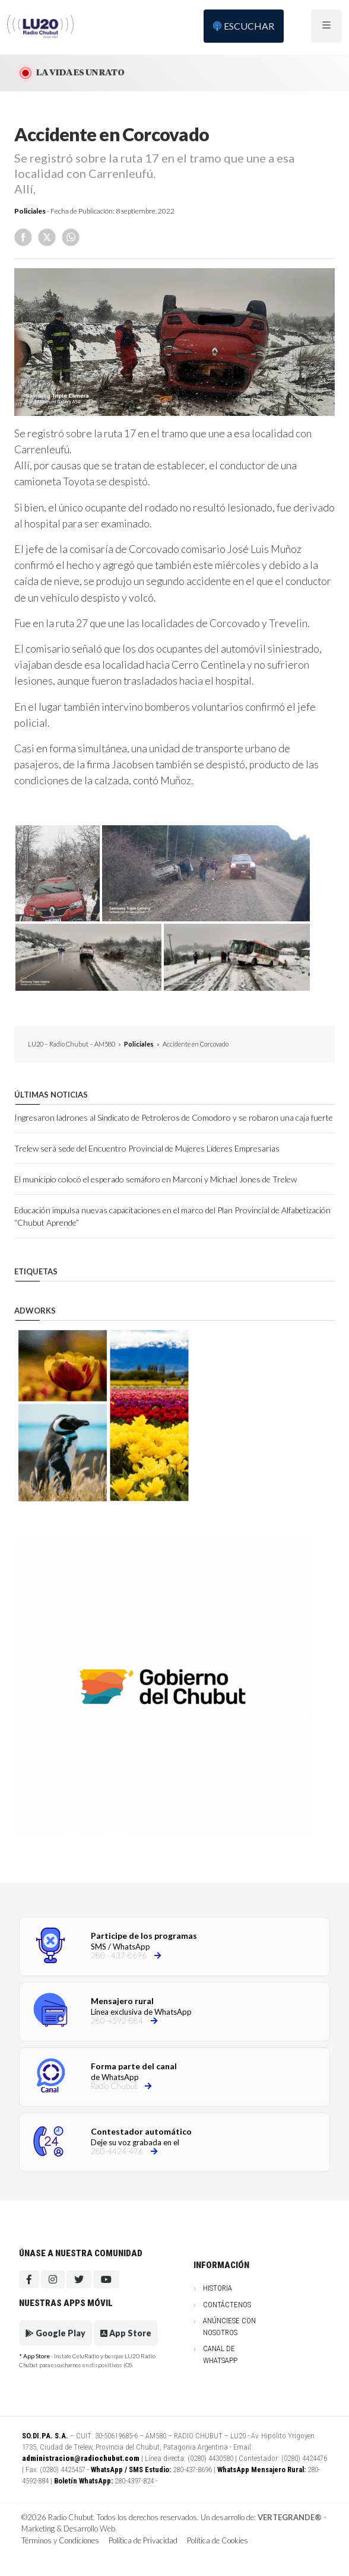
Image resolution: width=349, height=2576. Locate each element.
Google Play (55, 2333)
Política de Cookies (217, 2540)
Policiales (30, 210)
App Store (125, 2333)
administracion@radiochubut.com (80, 2458)
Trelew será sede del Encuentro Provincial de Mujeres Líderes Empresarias (147, 1148)
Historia (217, 2288)
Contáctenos (227, 2304)
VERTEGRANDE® (290, 2517)
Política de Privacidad (143, 2540)
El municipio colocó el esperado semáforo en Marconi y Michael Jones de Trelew (155, 1179)
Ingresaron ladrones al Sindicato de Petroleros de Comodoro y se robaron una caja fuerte (173, 1117)
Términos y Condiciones (60, 2540)
